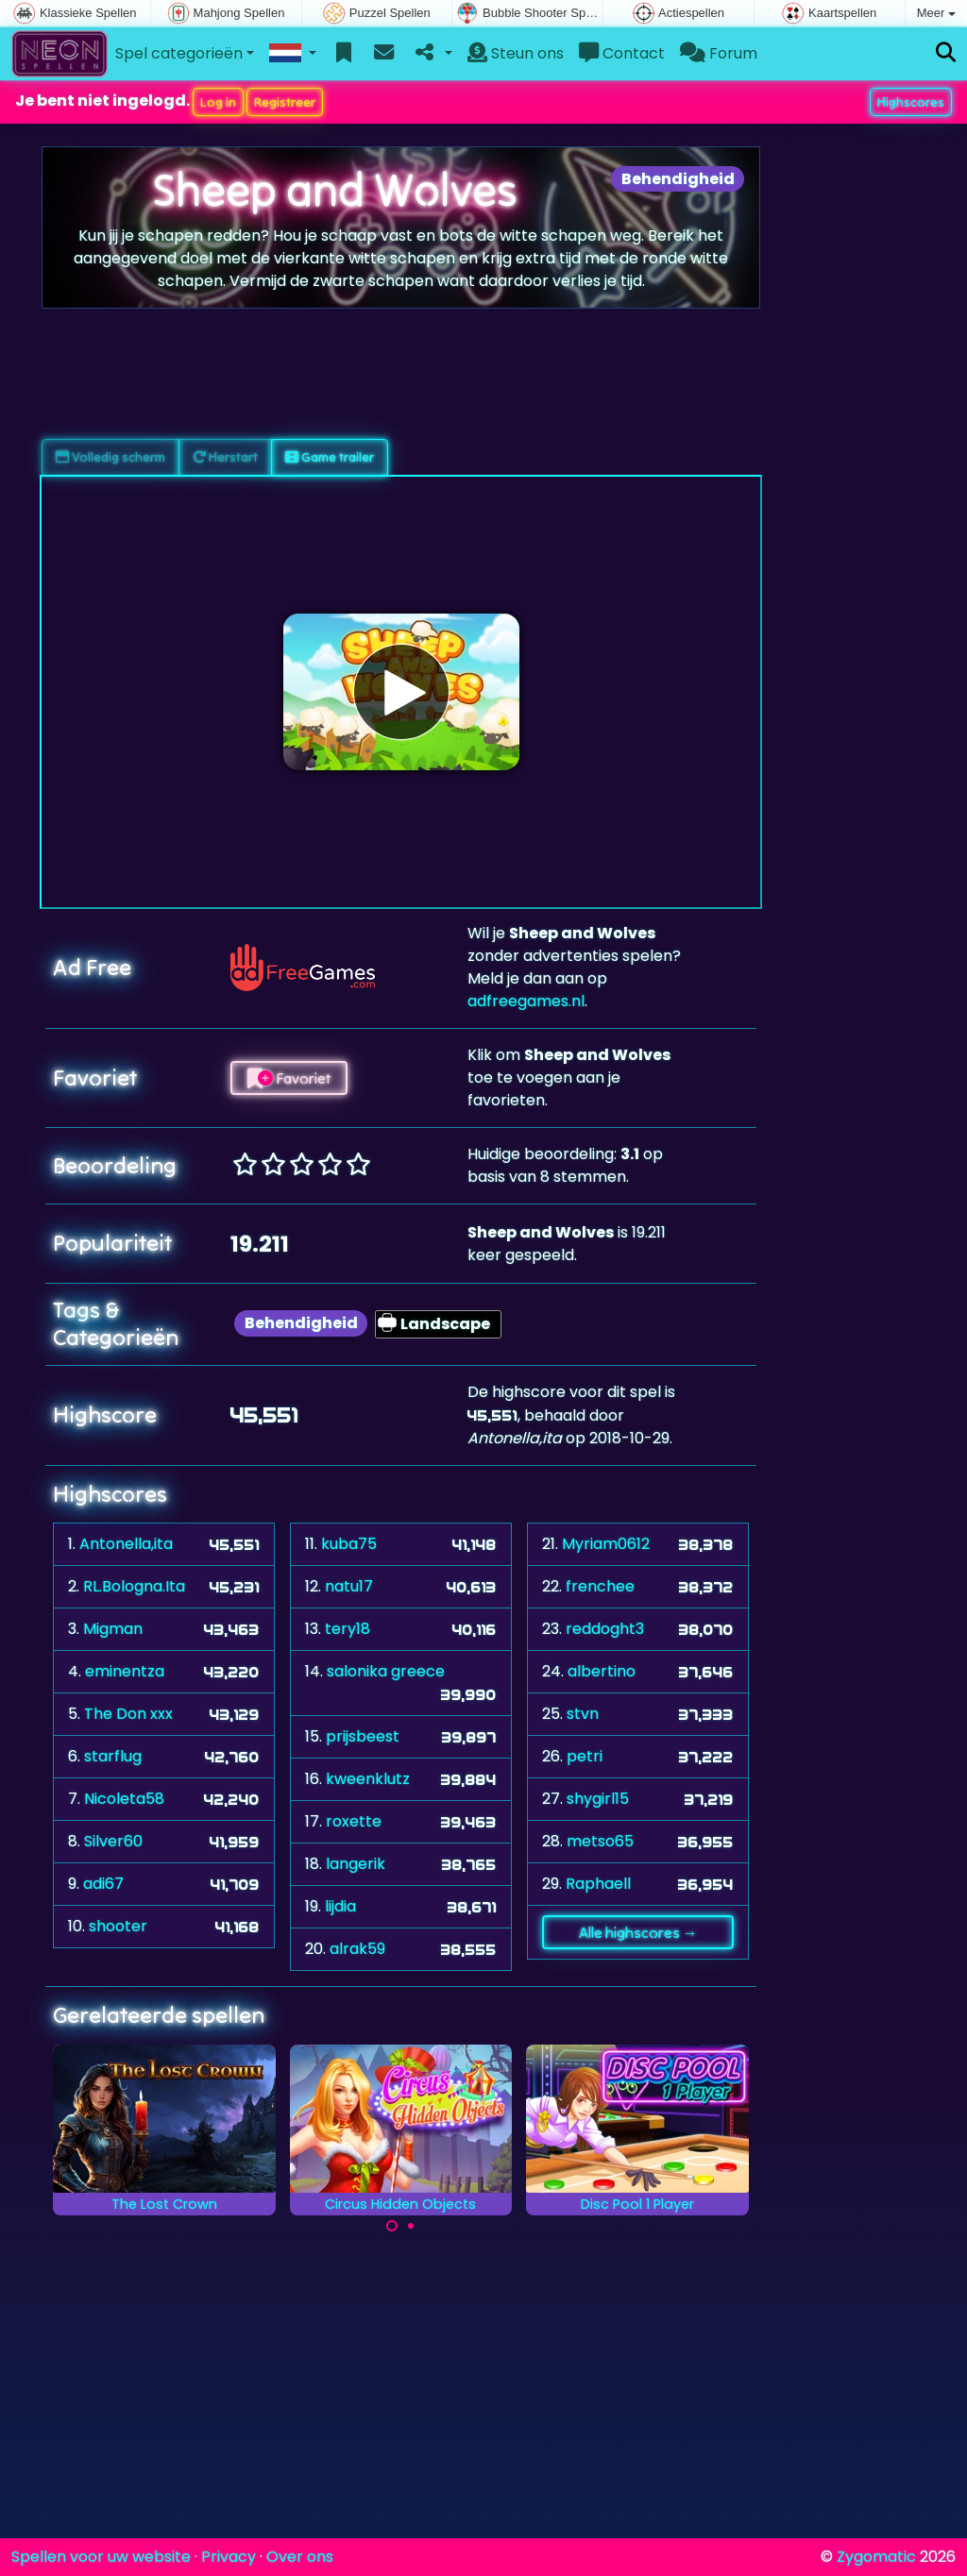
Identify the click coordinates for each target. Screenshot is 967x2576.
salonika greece (386, 1671)
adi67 (103, 1883)
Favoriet (289, 1078)
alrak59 (357, 1949)
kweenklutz (368, 1779)
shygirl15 (598, 1799)
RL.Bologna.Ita (134, 1586)
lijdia (340, 1906)
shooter (118, 1926)
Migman (113, 1629)
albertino (602, 1671)
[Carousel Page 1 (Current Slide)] (392, 2225)
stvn (583, 1714)
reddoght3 (605, 1629)
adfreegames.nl (526, 1001)
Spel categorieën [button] (179, 53)
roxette (354, 1821)
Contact (622, 53)
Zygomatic (876, 2557)
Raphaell (598, 1883)
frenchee (600, 1586)
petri (584, 1756)
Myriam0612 (606, 1544)
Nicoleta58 (124, 1799)
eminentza (124, 1671)
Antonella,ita (126, 1544)
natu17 (349, 1586)
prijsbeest (362, 1736)
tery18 (347, 1629)
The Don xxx (128, 1714)
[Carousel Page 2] (410, 2225)
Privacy (228, 2557)
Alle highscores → (638, 1932)
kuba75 (349, 1544)
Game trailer (329, 456)
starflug (113, 1756)
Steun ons (515, 53)
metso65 (600, 1841)
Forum (718, 53)
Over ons (299, 2557)
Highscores (910, 101)
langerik (355, 1864)
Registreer (284, 101)
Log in (218, 101)
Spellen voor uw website (101, 2557)
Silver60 (113, 1841)
